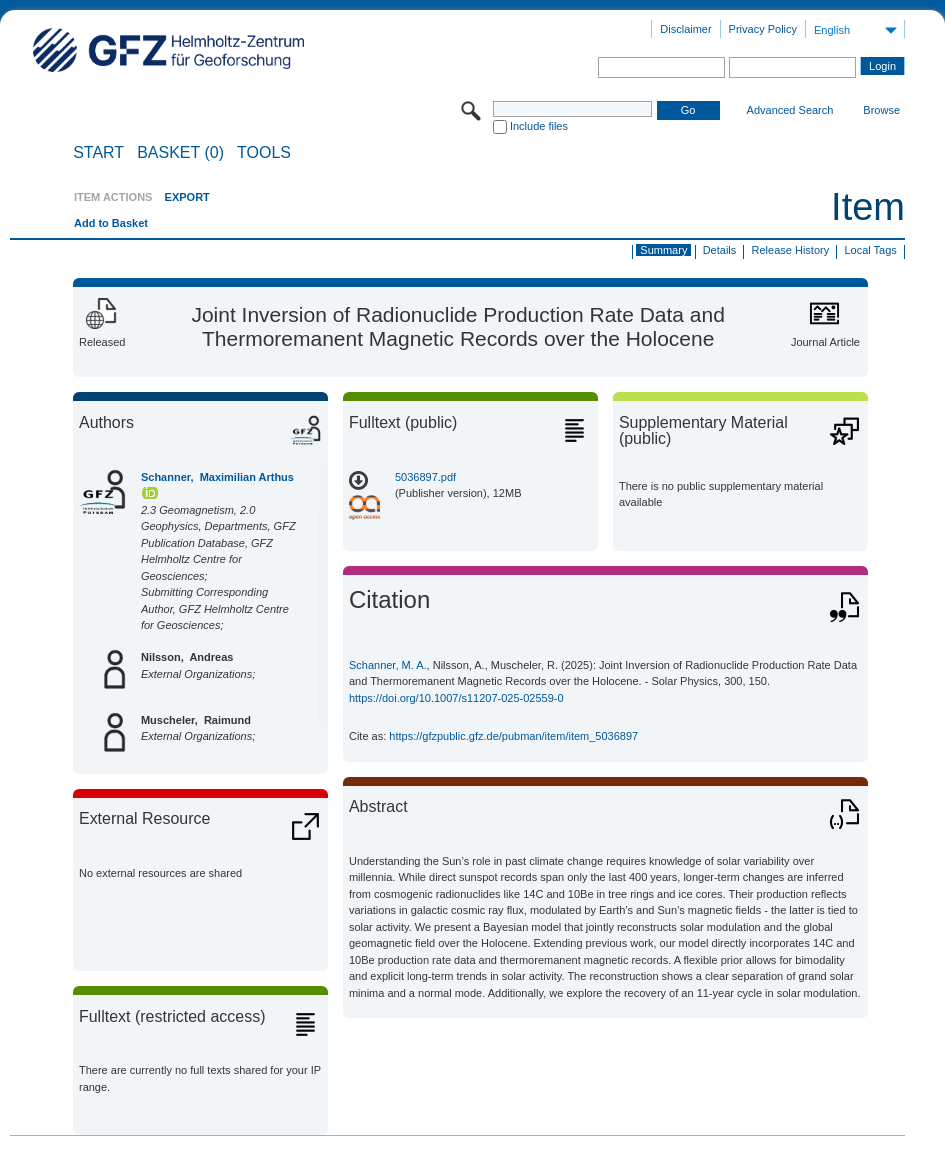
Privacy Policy (763, 29)
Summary (663, 250)
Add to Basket (111, 223)
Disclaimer (685, 29)
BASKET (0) (180, 153)
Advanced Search (790, 110)
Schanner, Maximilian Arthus (217, 477)
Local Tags (870, 250)
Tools (264, 153)
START (98, 153)
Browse (881, 110)
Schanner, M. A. (388, 665)
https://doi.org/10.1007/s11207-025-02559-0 (456, 698)
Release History (791, 250)
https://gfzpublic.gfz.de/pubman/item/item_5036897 (513, 736)
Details (720, 250)
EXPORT (187, 197)
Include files (539, 126)
